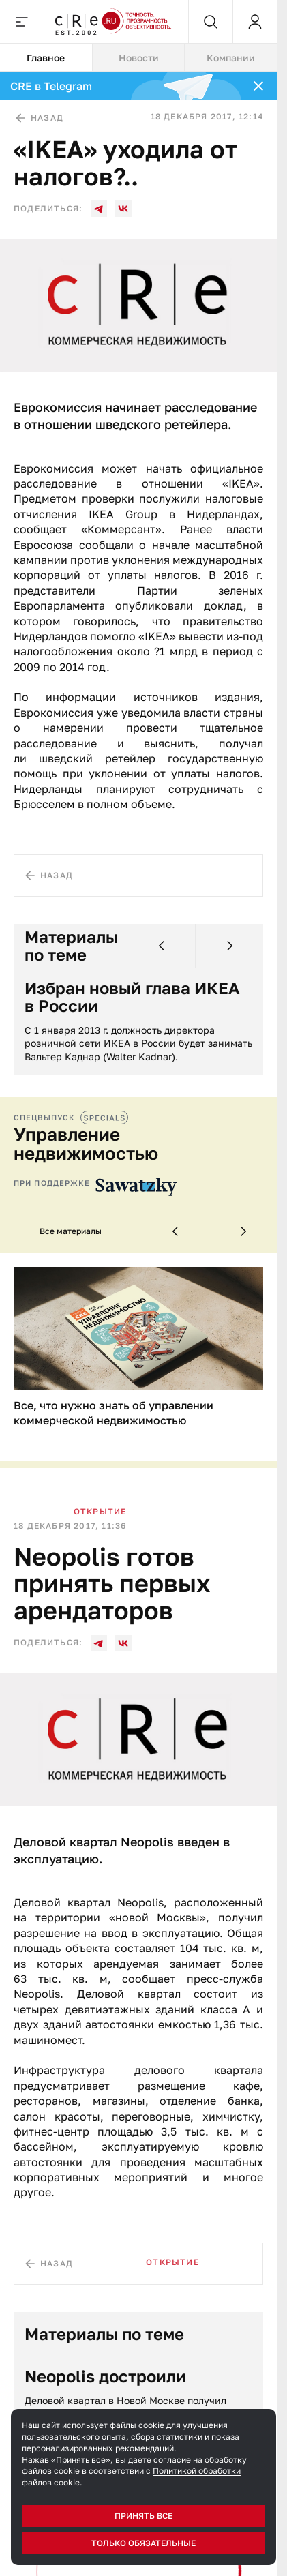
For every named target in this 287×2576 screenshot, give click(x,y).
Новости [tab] (139, 57)
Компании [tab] (231, 57)
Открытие (100, 1511)
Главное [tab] (46, 57)
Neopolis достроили (105, 2376)
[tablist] (138, 58)
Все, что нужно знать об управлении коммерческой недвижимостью (113, 1412)
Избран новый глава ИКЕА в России (132, 997)
